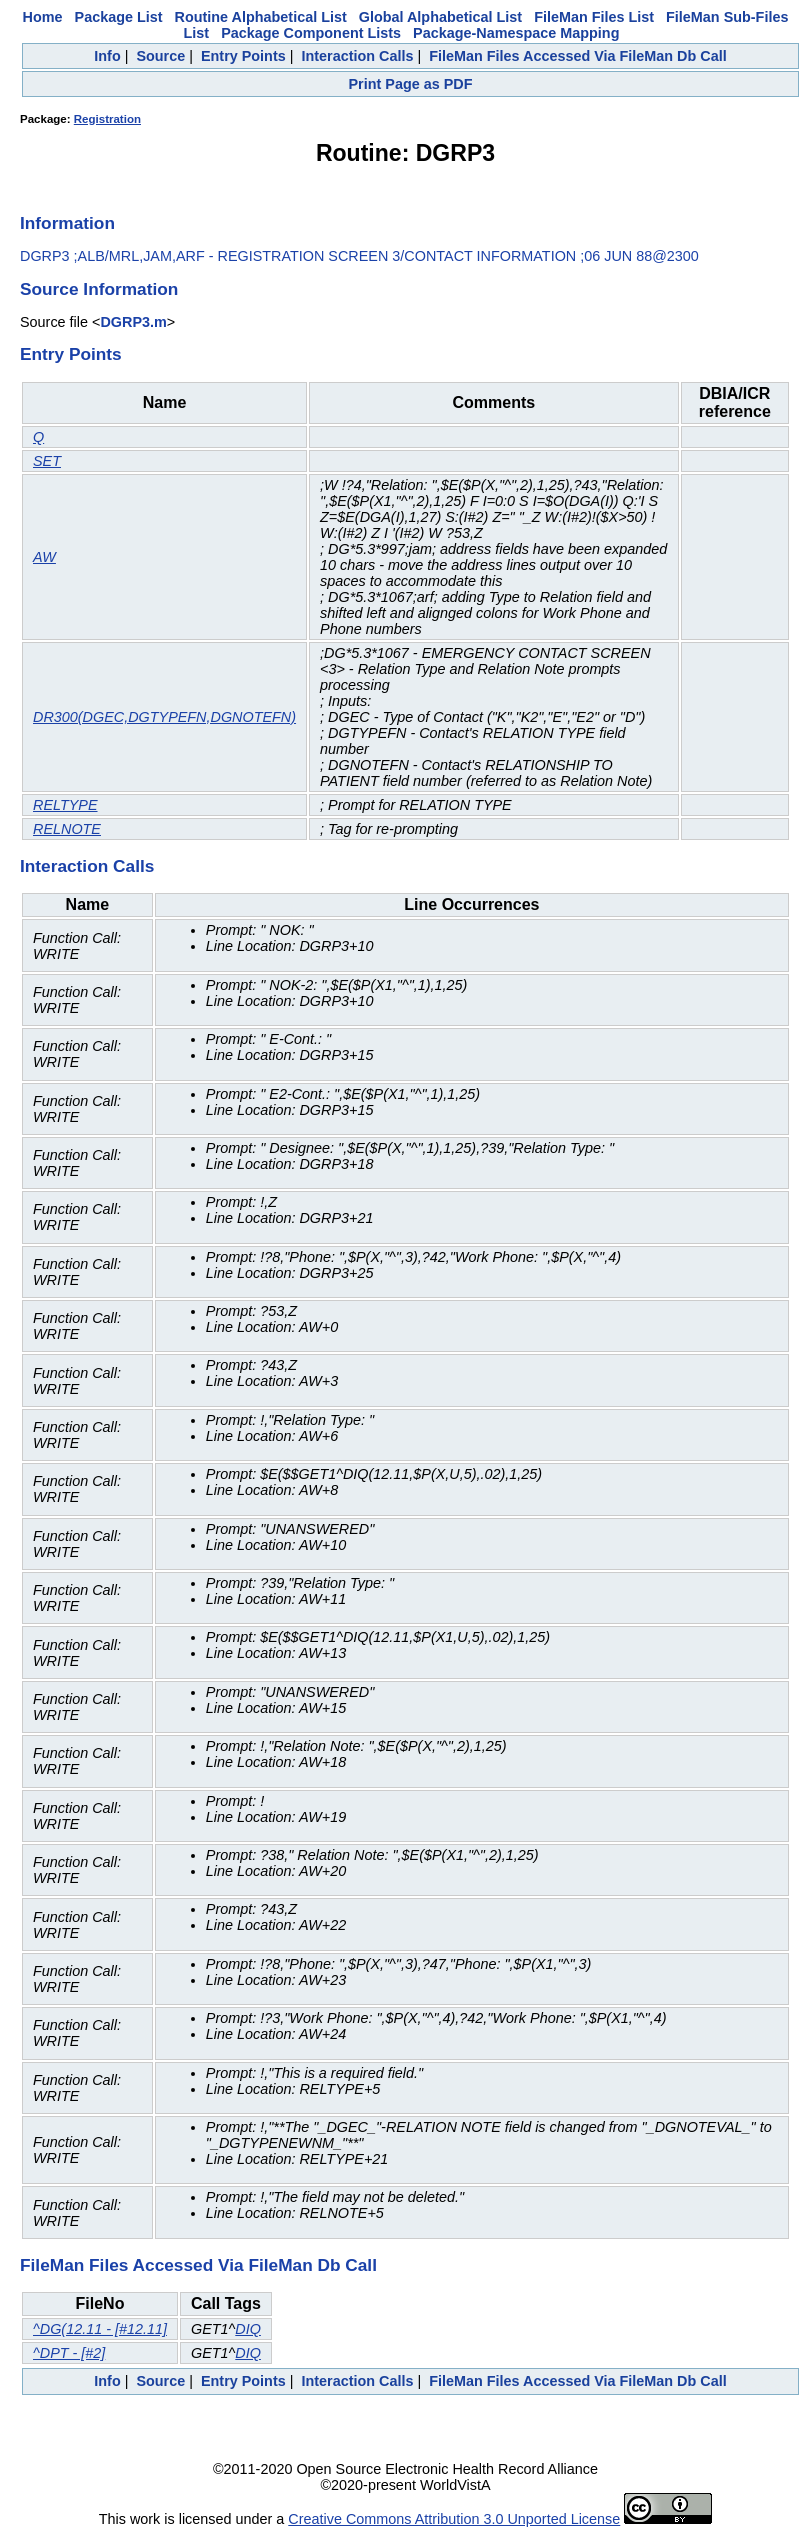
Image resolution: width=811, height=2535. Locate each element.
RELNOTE (67, 829)
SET (47, 461)
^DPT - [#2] (69, 2353)
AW (44, 557)
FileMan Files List (594, 17)
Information (67, 223)
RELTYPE (65, 805)
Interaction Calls (357, 56)
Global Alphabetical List (440, 17)
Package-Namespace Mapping (516, 33)
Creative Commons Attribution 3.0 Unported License (454, 2519)
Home (43, 17)
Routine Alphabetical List (261, 17)
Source (160, 56)
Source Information (99, 289)
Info (107, 56)
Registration (107, 119)
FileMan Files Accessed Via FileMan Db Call (578, 56)
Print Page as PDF (411, 84)
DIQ (248, 2329)
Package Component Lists (311, 33)
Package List (119, 17)
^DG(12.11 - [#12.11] (100, 2329)
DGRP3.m (133, 322)
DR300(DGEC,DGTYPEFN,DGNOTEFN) (164, 717)
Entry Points (243, 56)
